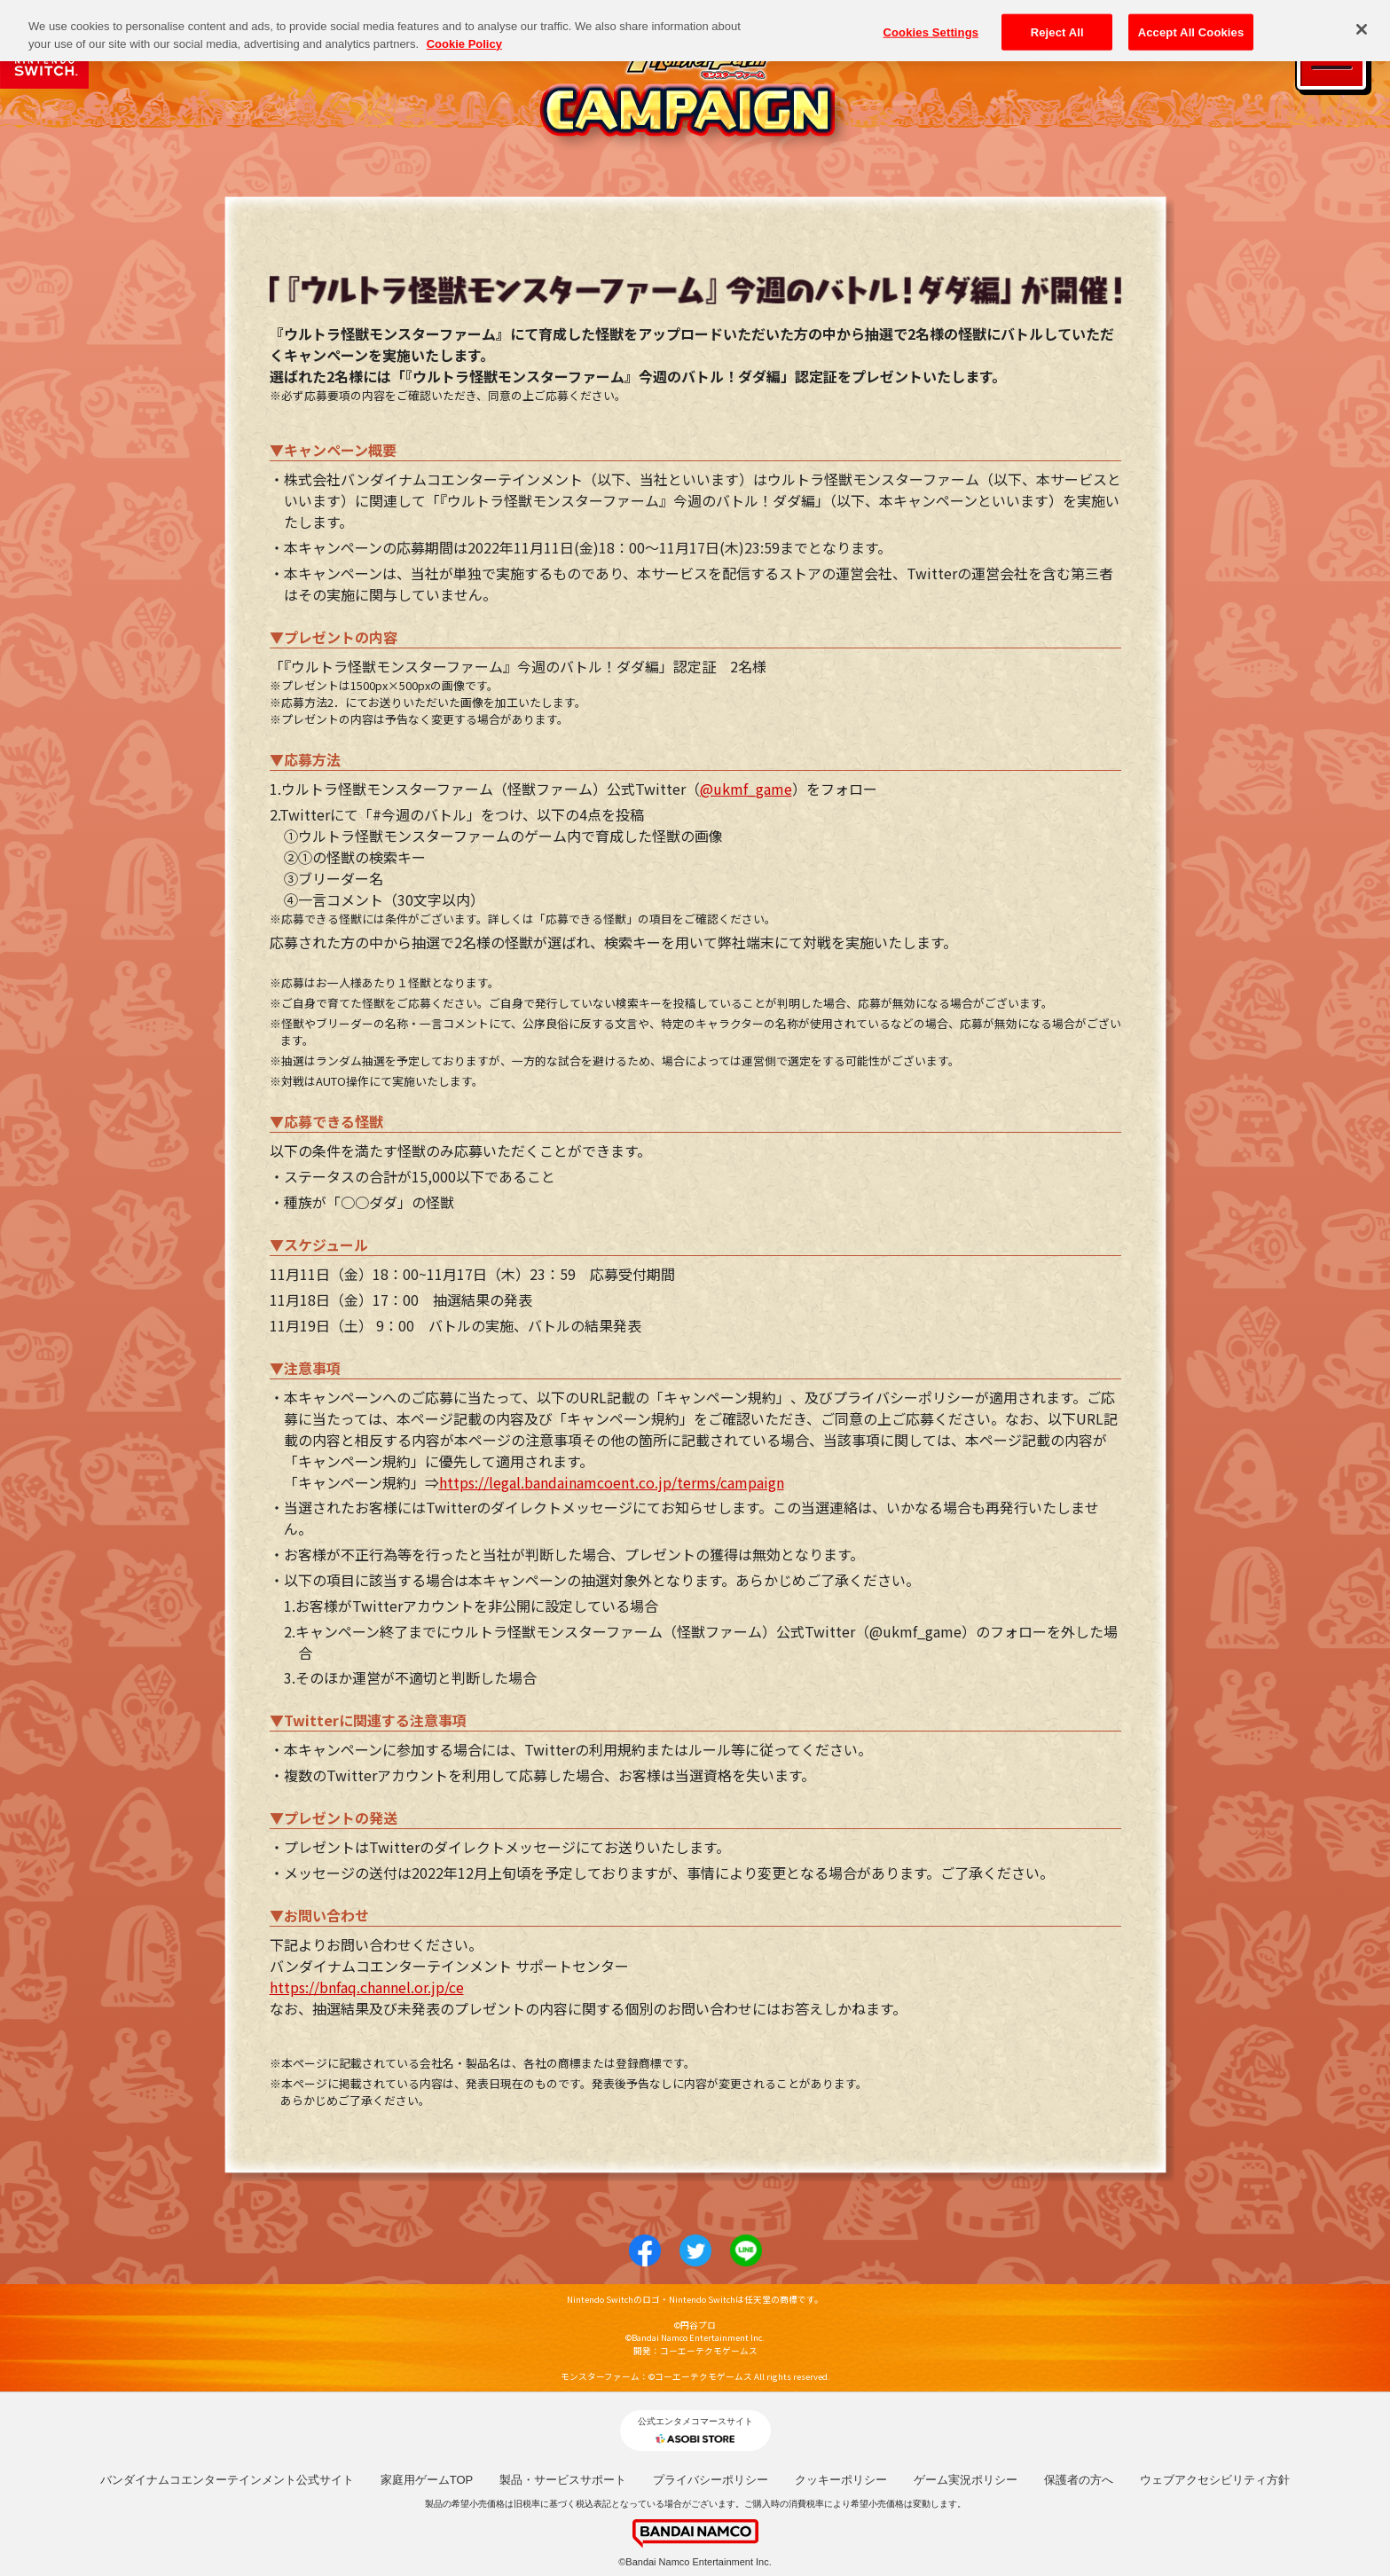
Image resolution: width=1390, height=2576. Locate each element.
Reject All (1057, 20)
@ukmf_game (746, 788)
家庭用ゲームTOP (427, 2479)
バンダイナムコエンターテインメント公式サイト (227, 2479)
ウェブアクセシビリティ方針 (1215, 2479)
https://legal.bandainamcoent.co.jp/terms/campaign (611, 1482)
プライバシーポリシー (710, 2479)
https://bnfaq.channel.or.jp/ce (367, 1987)
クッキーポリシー (841, 2479)
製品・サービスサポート (562, 2479)
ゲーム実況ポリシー (965, 2479)
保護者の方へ (1078, 2479)
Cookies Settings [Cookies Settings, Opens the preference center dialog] (931, 20)
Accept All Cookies (1191, 20)
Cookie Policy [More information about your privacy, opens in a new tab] (464, 32)
